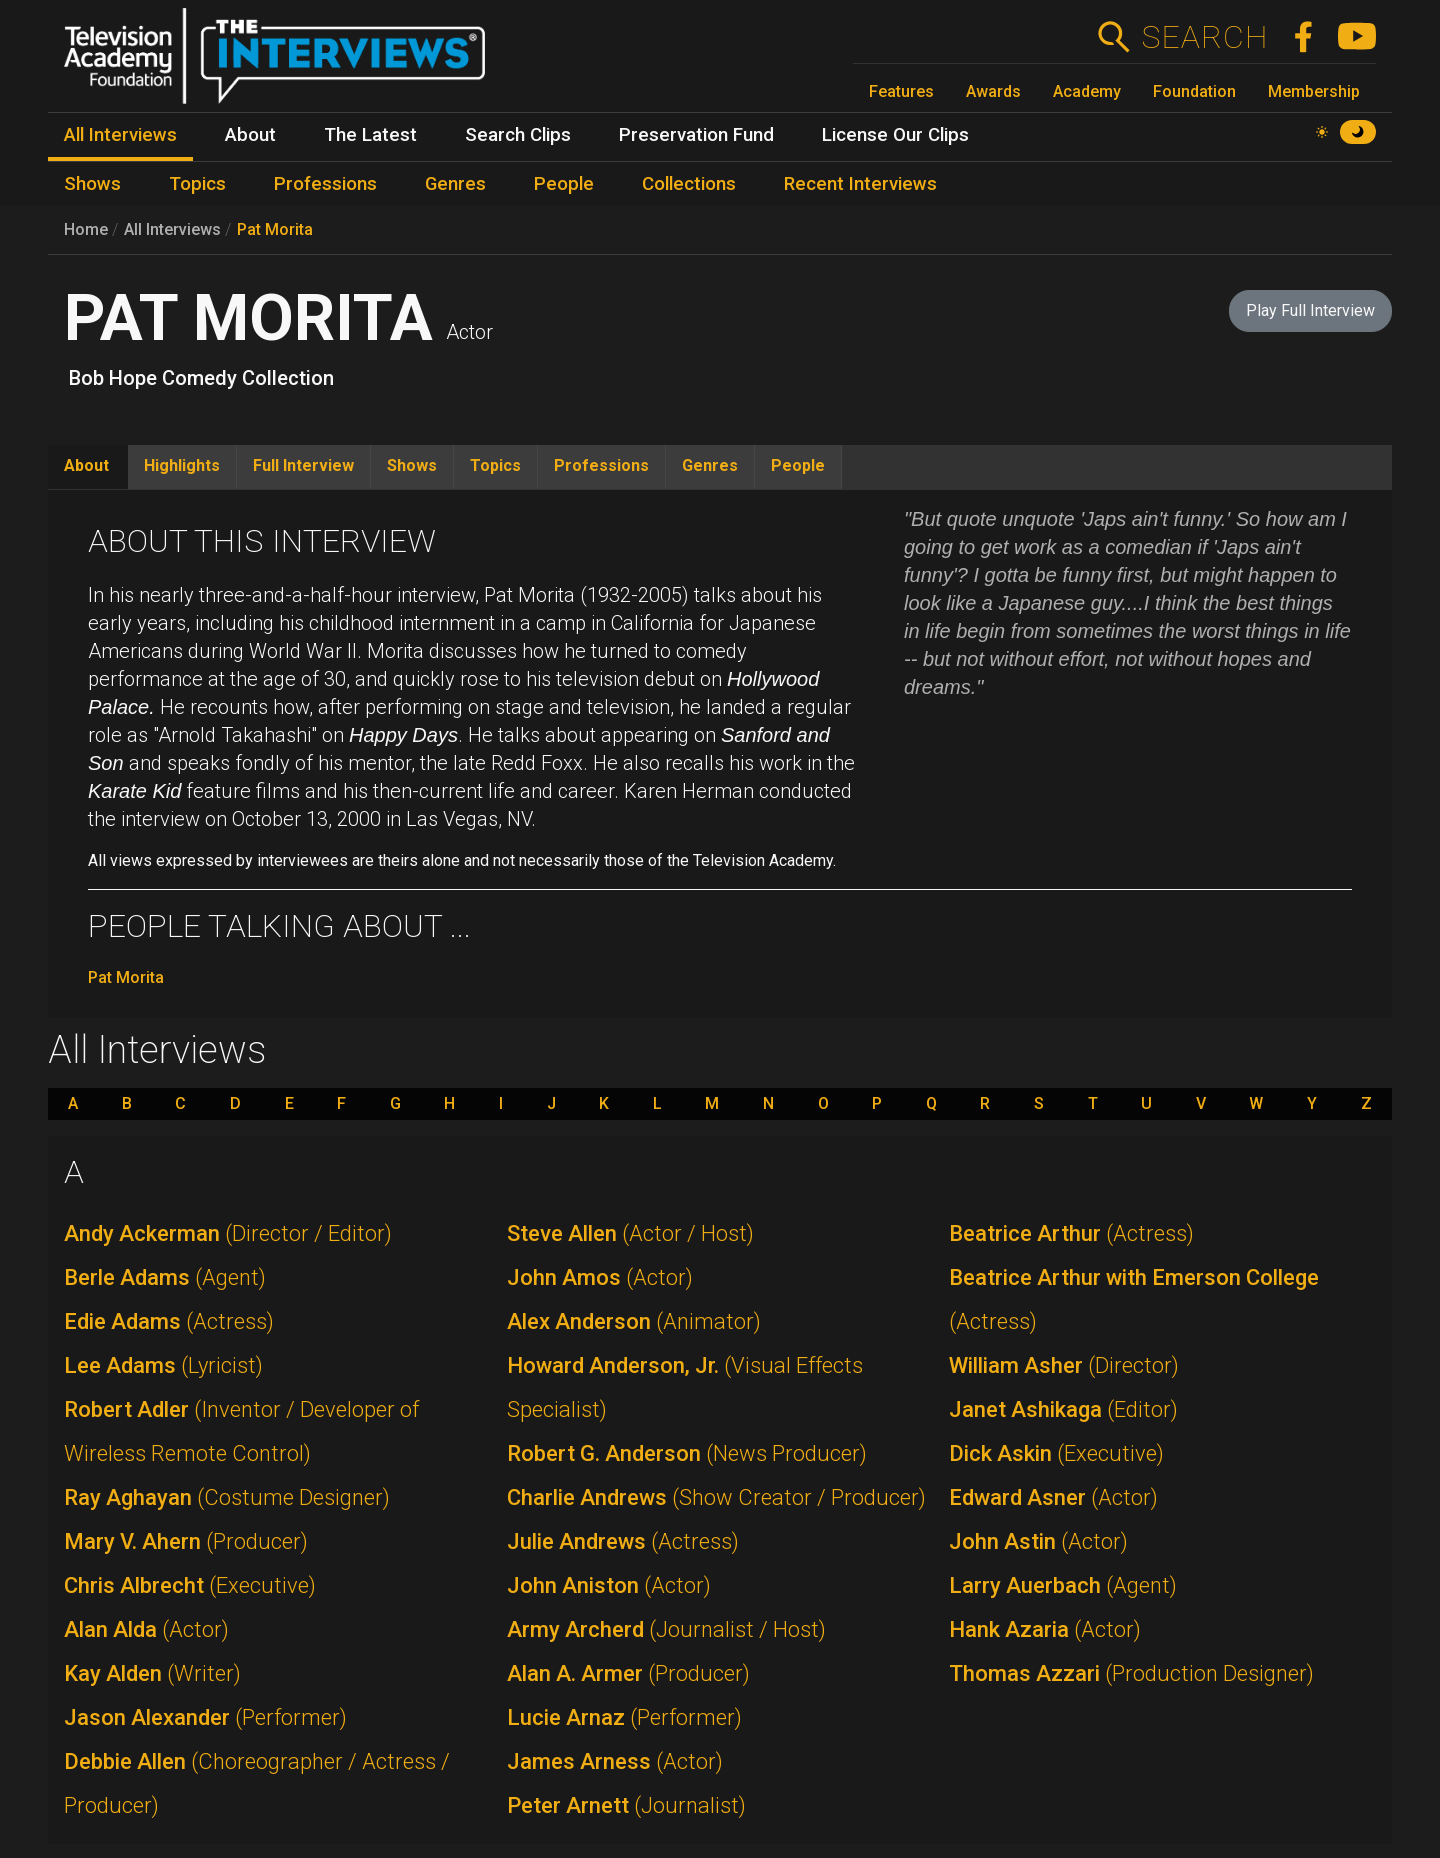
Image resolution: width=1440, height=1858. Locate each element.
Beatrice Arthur (1071, 1233)
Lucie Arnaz (624, 1717)
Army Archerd (666, 1629)
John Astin (1038, 1541)
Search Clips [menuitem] (518, 135)
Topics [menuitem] (197, 184)
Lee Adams (163, 1365)
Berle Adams (165, 1277)
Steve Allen (630, 1233)
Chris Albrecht (190, 1585)
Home (86, 229)
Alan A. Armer (628, 1673)
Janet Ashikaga (1063, 1409)
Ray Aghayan (227, 1497)
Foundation (1194, 91)
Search (1204, 37)
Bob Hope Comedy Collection (201, 378)
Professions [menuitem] (325, 184)
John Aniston (609, 1585)
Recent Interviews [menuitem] (860, 184)
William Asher (1064, 1365)
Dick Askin (1056, 1453)
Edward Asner (1053, 1497)
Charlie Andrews (716, 1497)
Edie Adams (169, 1321)
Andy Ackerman (228, 1233)
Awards (993, 91)
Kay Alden (152, 1673)
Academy (1087, 91)
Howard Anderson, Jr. (685, 1387)
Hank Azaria (1045, 1629)
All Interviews (172, 229)
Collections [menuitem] (689, 184)
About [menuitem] (250, 135)
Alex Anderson (634, 1321)
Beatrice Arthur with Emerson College (1134, 1299)
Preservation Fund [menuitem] (696, 135)
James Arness (615, 1761)
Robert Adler (241, 1431)
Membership (1314, 91)
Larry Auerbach (1063, 1585)
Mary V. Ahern (186, 1541)
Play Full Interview (1310, 310)
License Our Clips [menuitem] (895, 135)
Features (901, 91)
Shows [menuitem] (92, 184)
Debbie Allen (257, 1783)
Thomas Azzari (1131, 1673)
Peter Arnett (626, 1805)
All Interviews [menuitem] (120, 135)
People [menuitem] (564, 184)
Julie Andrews (623, 1541)
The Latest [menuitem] (370, 135)
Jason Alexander (205, 1717)
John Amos (600, 1277)
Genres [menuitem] (455, 184)
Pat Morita (275, 229)
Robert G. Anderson (687, 1453)
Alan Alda (146, 1629)
